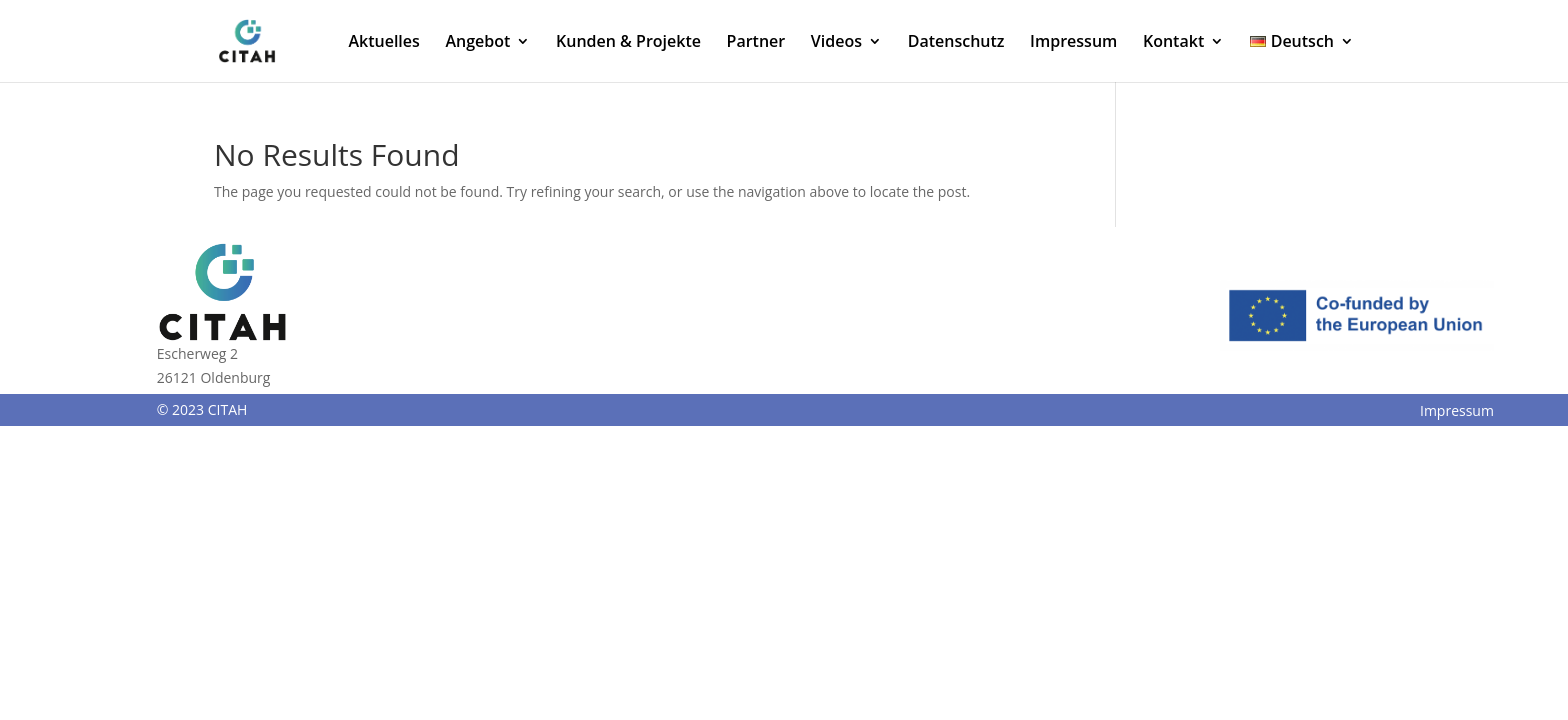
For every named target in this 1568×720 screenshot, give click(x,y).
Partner (756, 43)
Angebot (477, 43)
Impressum (1073, 43)
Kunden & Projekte (628, 43)
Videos (836, 43)
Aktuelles (383, 43)
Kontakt (1173, 43)
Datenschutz (956, 43)
